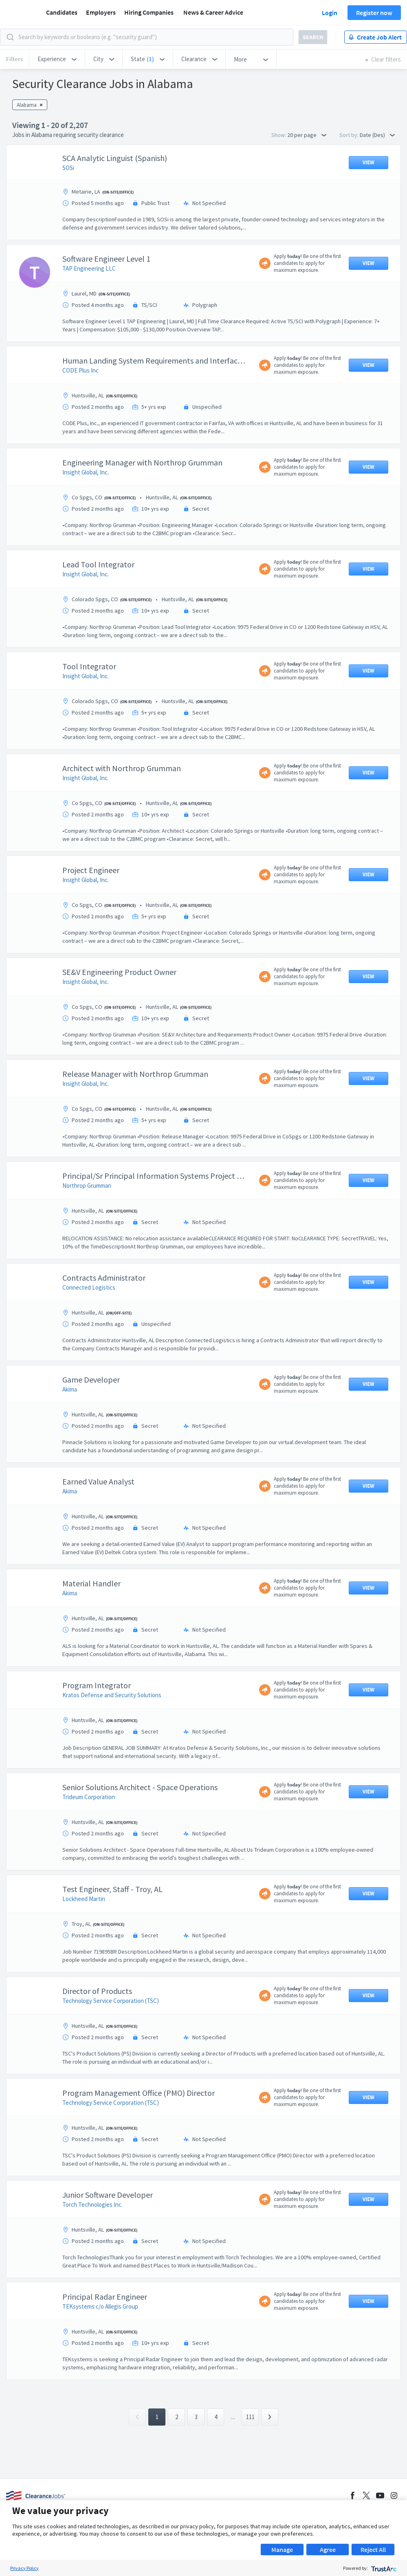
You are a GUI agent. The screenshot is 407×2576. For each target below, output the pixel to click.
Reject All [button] (373, 2549)
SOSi (68, 208)
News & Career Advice (213, 12)
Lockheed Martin (83, 1939)
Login (329, 13)
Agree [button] (328, 2549)
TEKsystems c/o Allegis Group (100, 2347)
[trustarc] (383, 2568)
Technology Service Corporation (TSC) (110, 2041)
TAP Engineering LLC (89, 309)
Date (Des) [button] (377, 135)
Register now (374, 13)
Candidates (61, 12)
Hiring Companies (149, 12)
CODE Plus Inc (80, 411)
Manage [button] (282, 2549)
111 (250, 2498)
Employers (101, 12)
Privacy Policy (24, 2568)
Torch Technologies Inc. (92, 2245)
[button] (57, 59)
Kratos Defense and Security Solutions (111, 1736)
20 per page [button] (306, 135)
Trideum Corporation (88, 1838)
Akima (69, 1430)
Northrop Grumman (86, 1226)
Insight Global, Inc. (85, 513)
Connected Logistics (88, 1328)
